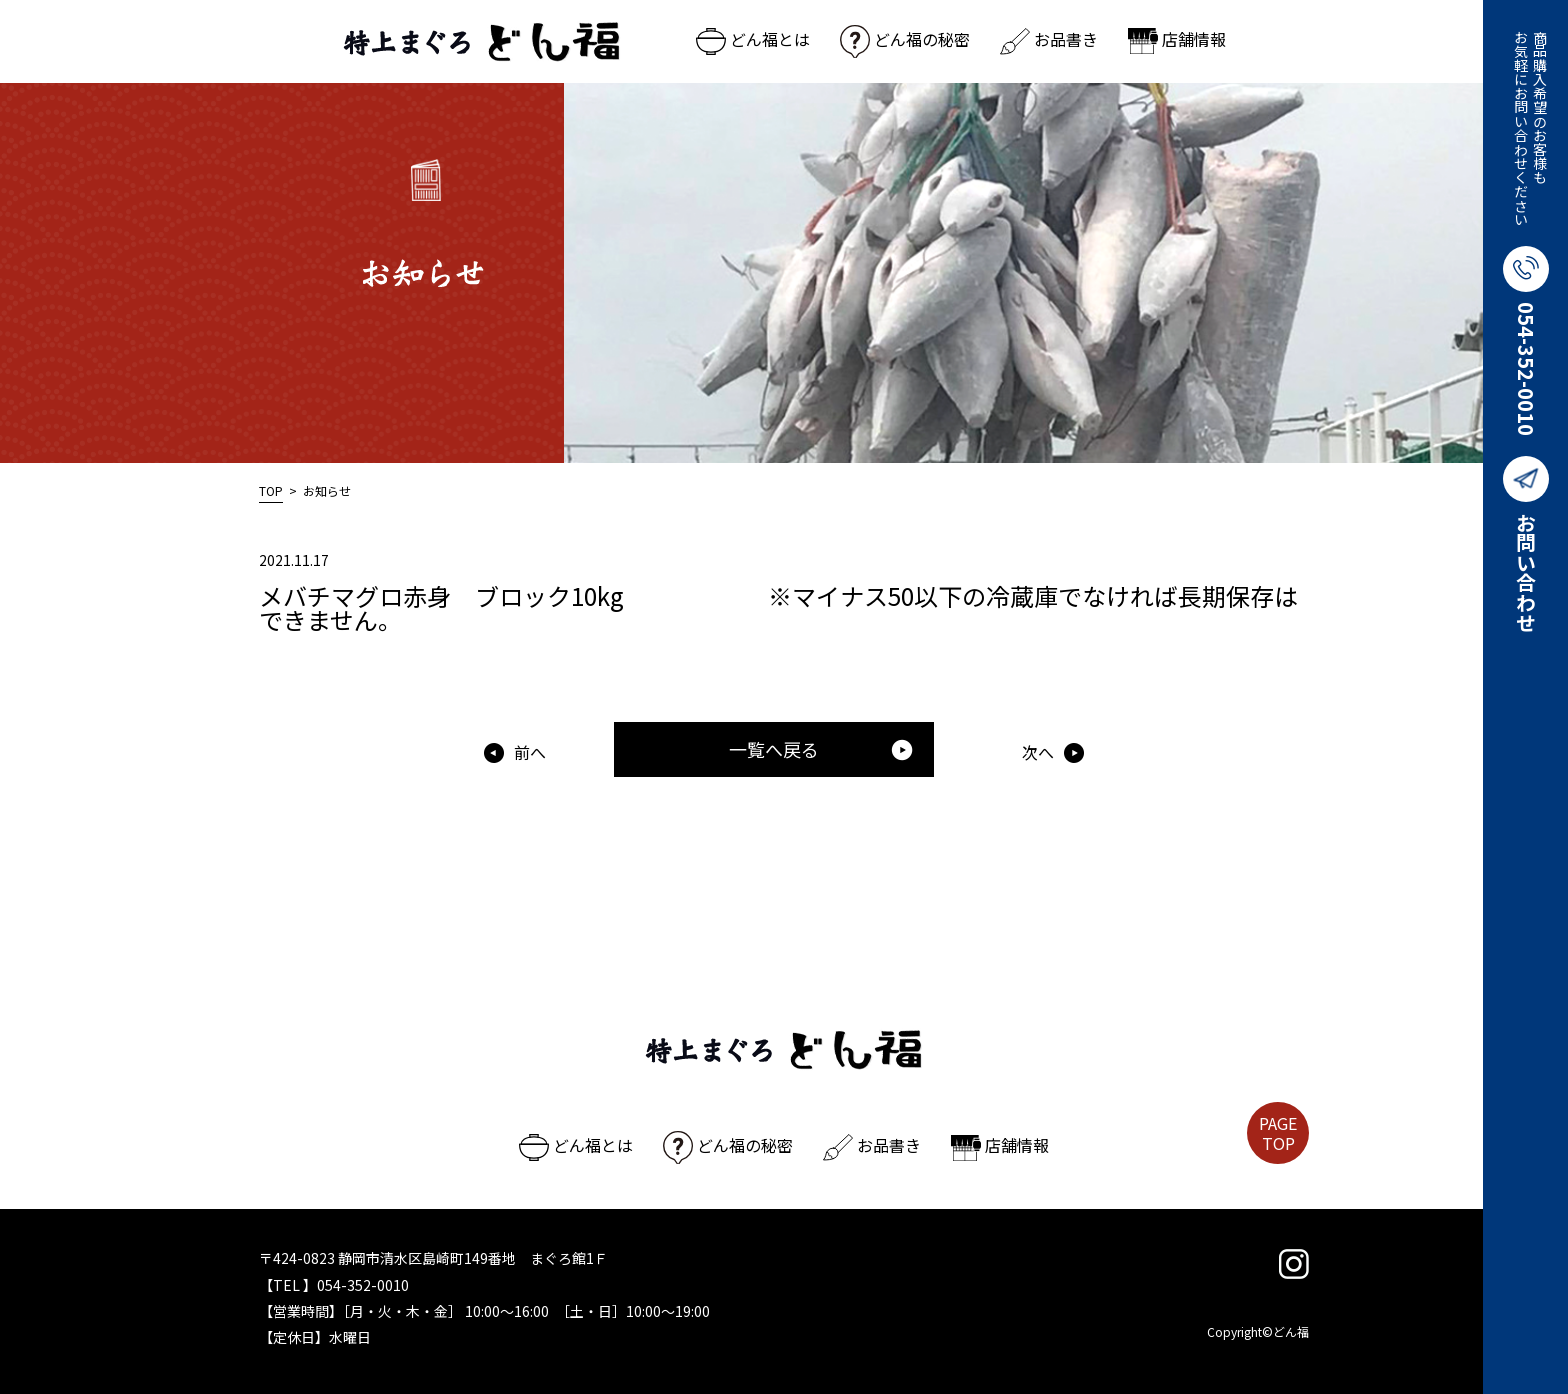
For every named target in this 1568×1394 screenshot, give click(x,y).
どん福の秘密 (905, 39)
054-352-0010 (1526, 341)
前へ (530, 752)
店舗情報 (1177, 39)
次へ (1038, 752)
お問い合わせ (1526, 544)
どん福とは (753, 39)
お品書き (1049, 39)
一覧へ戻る (821, 749)
